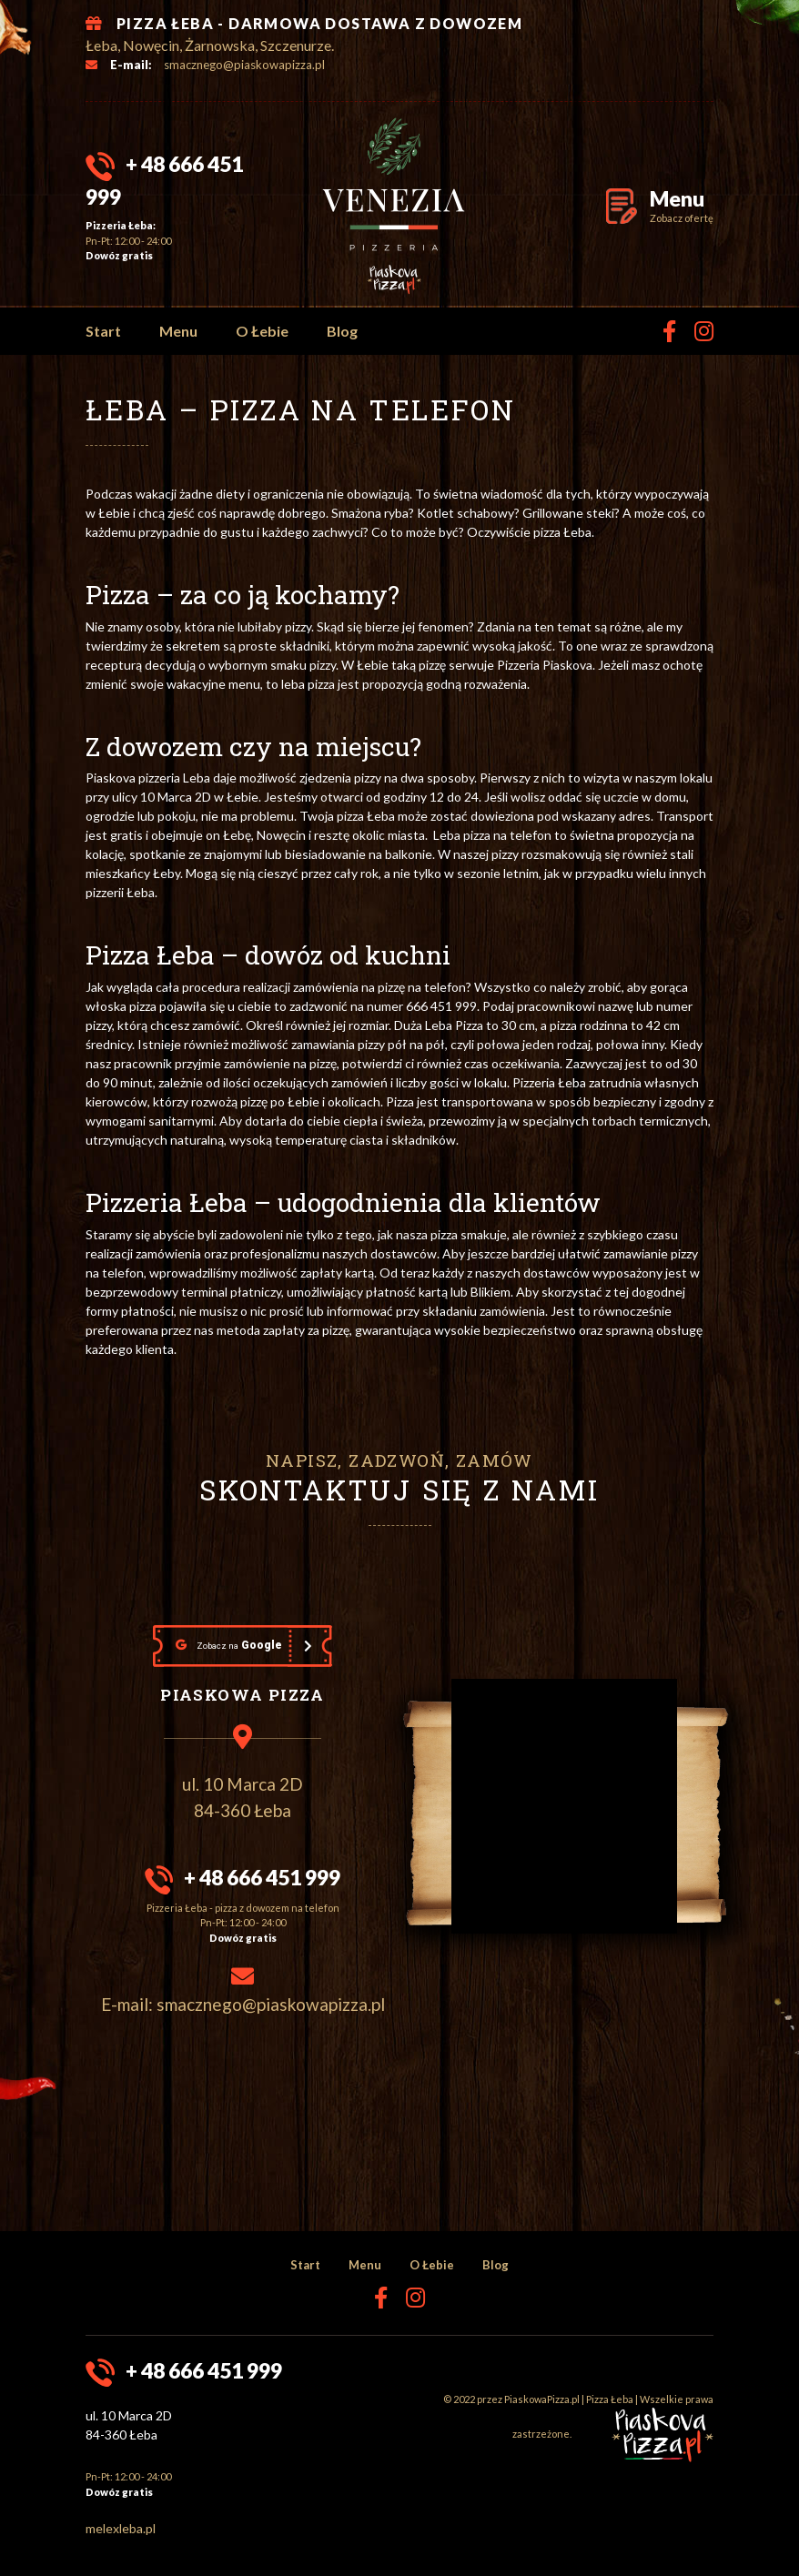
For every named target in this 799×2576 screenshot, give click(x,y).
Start (103, 330)
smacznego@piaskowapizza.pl (244, 64)
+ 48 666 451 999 (262, 1877)
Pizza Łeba (609, 2399)
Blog (342, 330)
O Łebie (262, 330)
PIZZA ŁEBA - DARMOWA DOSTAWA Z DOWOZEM (319, 23)
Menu (178, 330)
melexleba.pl (121, 2528)
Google (229, 1645)
